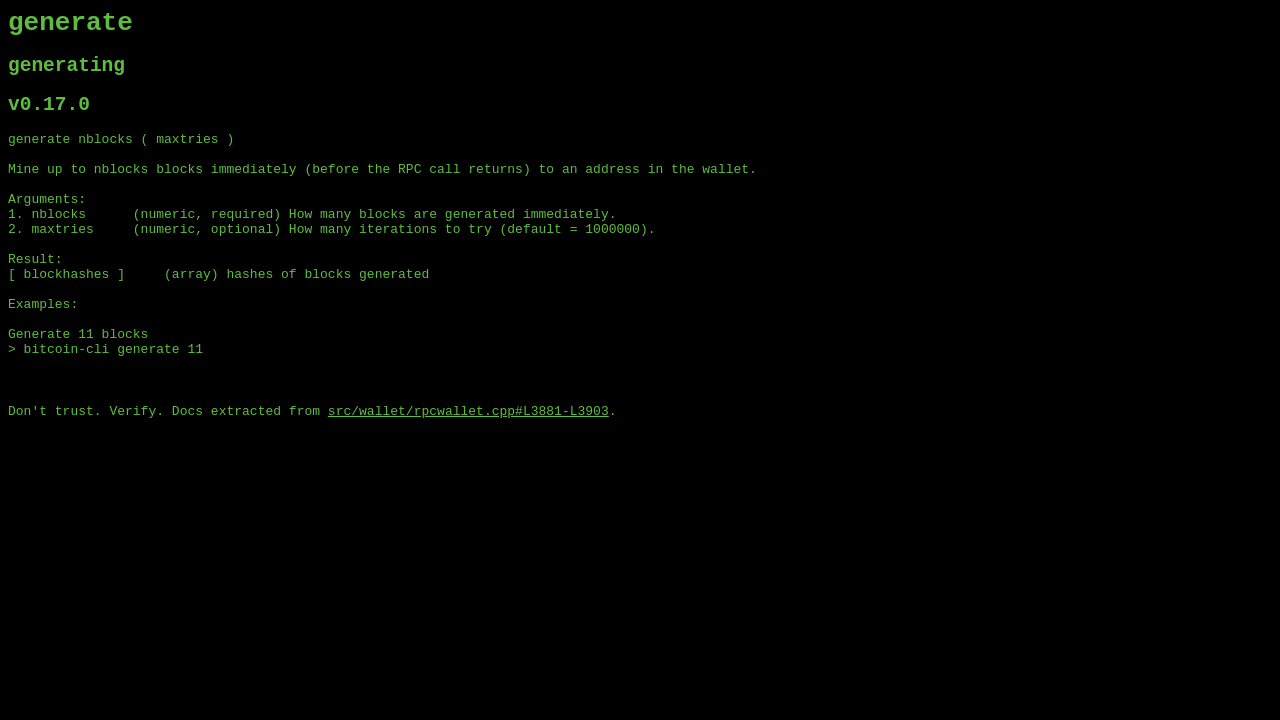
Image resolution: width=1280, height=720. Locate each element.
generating (66, 74)
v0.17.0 (49, 118)
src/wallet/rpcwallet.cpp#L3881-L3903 (468, 477)
